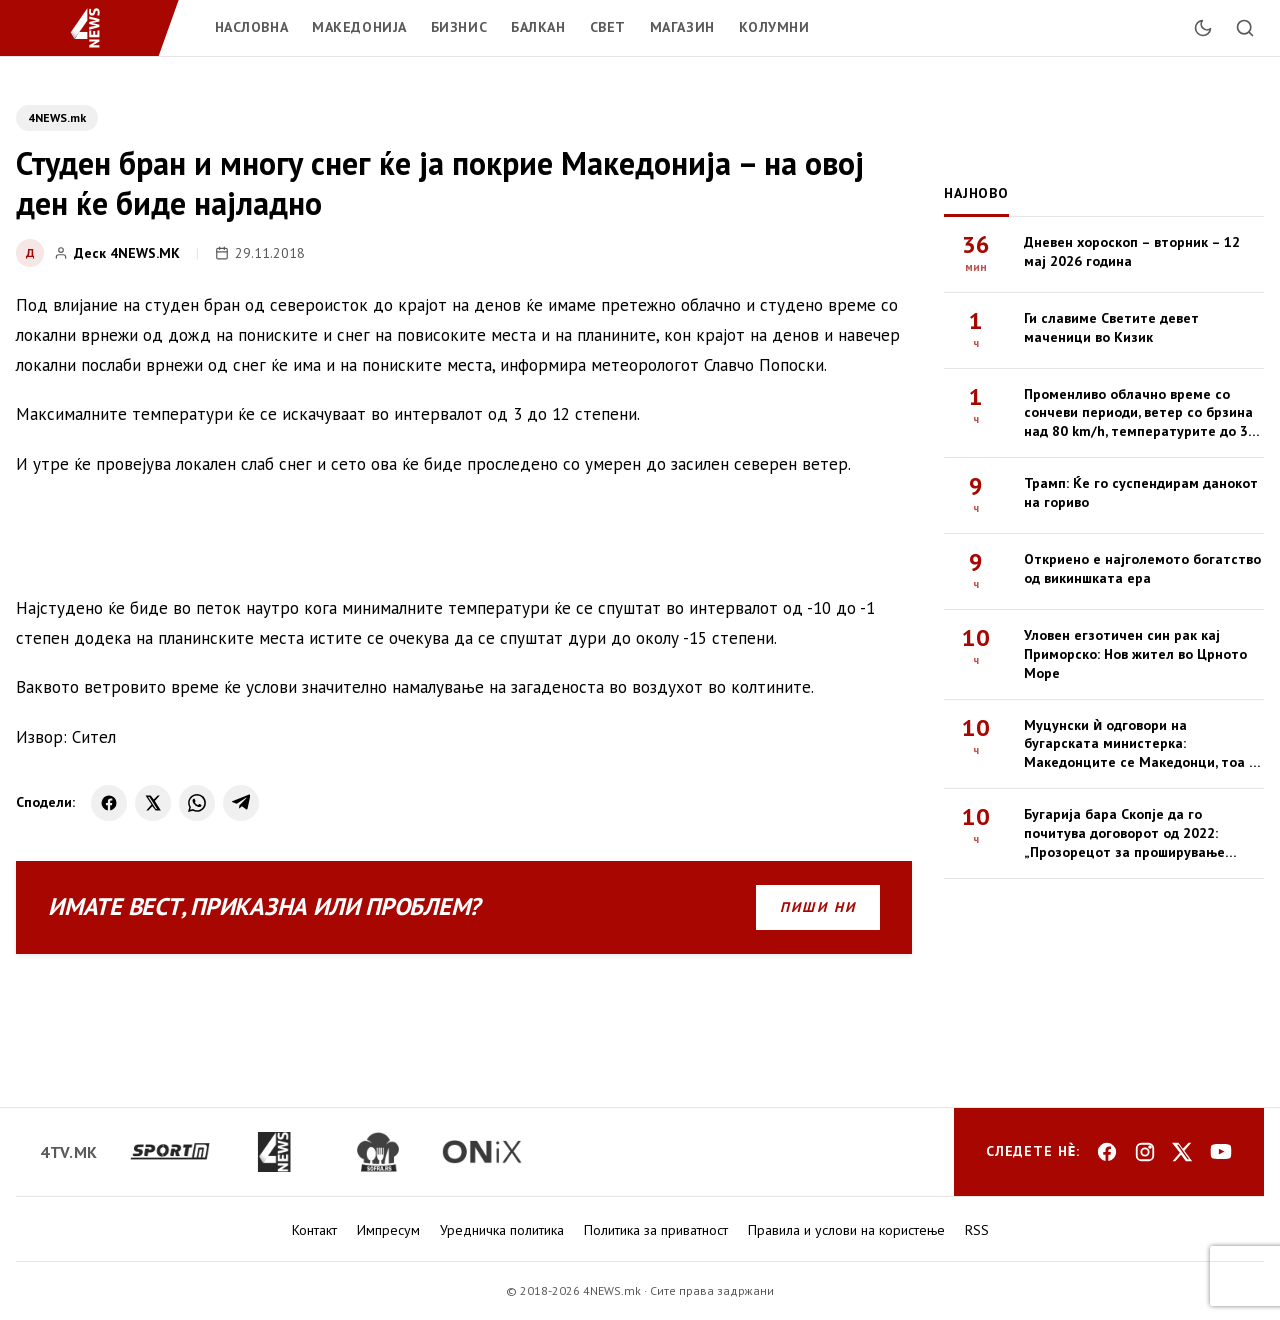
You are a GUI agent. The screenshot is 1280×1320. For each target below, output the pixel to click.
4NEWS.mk (57, 117)
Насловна (251, 27)
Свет (608, 27)
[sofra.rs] (378, 1152)
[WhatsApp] (197, 803)
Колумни (774, 27)
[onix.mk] (482, 1152)
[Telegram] (241, 803)
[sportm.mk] (170, 1152)
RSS (977, 1230)
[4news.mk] (274, 1152)
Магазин (682, 27)
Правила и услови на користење (846, 1230)
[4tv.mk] (69, 1152)
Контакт (314, 1230)
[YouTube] (1221, 1152)
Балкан (538, 27)
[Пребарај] (1245, 28)
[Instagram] (1145, 1152)
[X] (153, 803)
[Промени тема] (1203, 28)
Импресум (388, 1230)
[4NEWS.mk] (97, 28)
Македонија (359, 27)
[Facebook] (109, 803)
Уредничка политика (502, 1230)
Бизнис (459, 27)
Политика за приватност (656, 1230)
